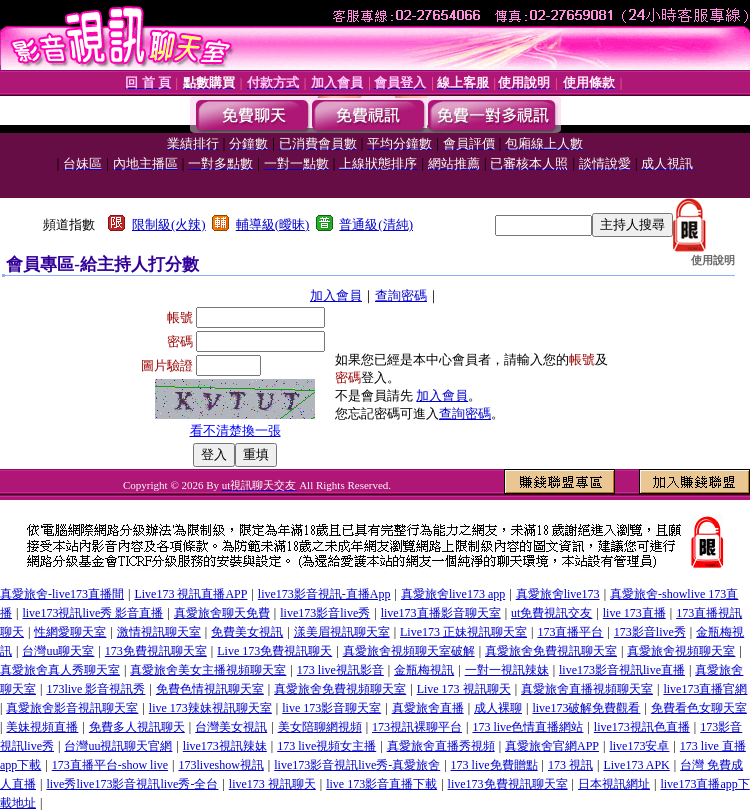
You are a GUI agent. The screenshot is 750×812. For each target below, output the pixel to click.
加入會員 (336, 295)
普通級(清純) (376, 224)
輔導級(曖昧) (273, 224)
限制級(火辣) (169, 224)
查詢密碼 (401, 295)
